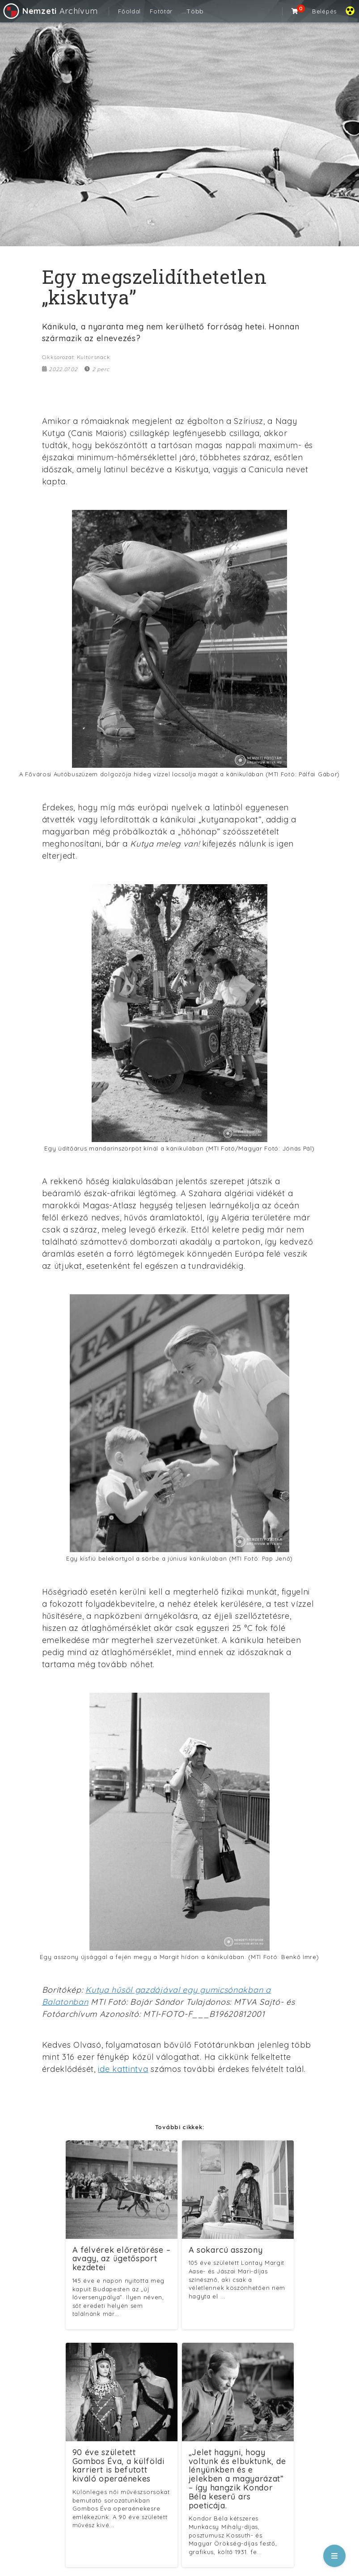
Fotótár (161, 11)
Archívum (49, 11)
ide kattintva (123, 2069)
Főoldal (129, 11)
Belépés (324, 11)
